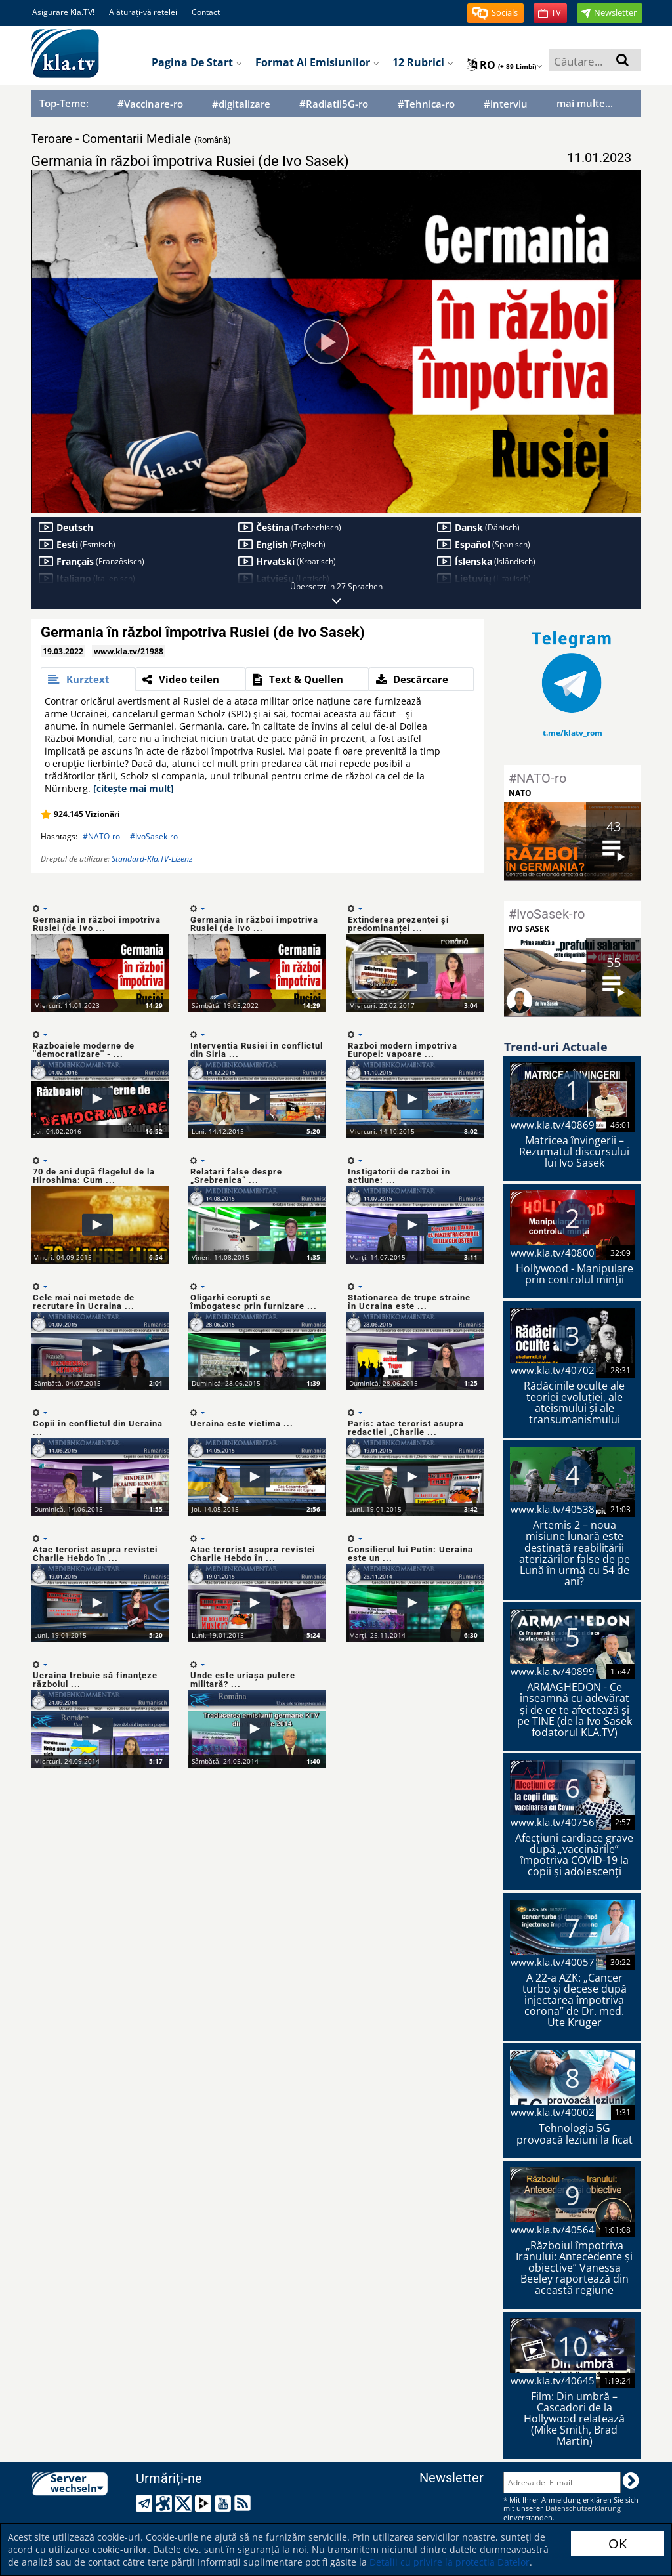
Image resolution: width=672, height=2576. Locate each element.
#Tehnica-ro (426, 104)
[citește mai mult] (133, 788)
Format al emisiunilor (317, 62)
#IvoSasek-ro (154, 836)
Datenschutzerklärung (583, 2508)
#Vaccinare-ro (150, 104)
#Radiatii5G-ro (333, 104)
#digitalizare (241, 104)
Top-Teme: (64, 103)
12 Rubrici (422, 62)
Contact (206, 12)
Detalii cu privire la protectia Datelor (449, 2562)
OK (617, 2543)
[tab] (88, 679)
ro (505, 65)
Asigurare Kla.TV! (63, 12)
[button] (495, 13)
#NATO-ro (101, 836)
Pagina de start (197, 62)
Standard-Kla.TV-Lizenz (152, 858)
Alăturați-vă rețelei (143, 12)
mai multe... (584, 103)
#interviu (506, 104)
